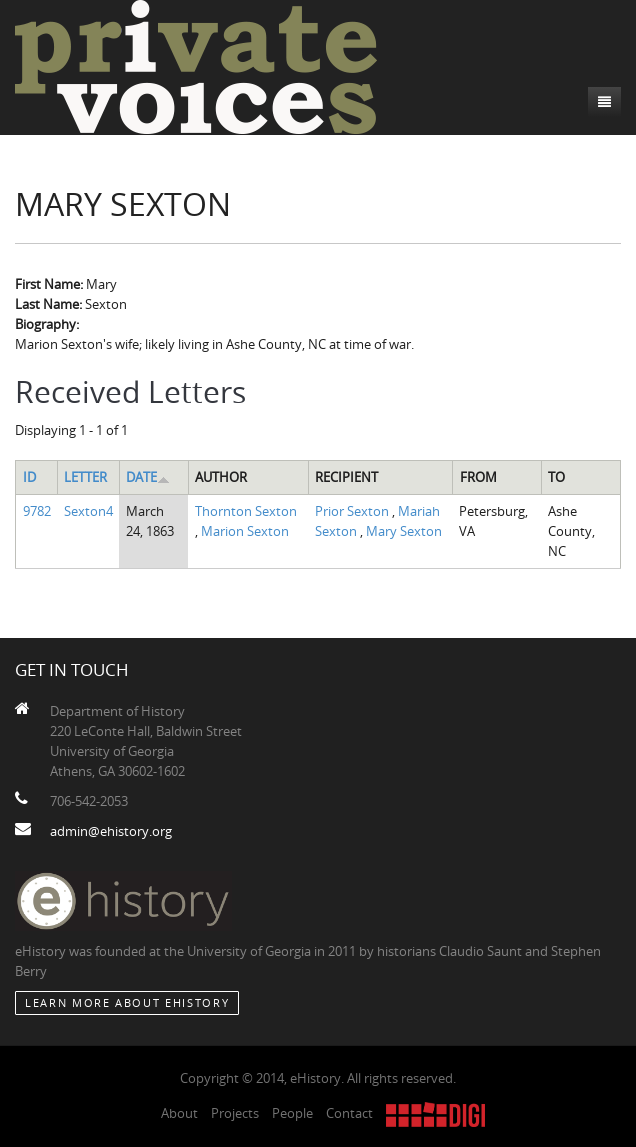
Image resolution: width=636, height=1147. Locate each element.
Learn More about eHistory (127, 1002)
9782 (37, 511)
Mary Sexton (404, 531)
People (292, 1113)
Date (148, 477)
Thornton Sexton (246, 511)
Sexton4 (88, 511)
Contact (349, 1113)
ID (29, 477)
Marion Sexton (245, 531)
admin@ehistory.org (111, 831)
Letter (85, 477)
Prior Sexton (353, 511)
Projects (235, 1113)
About (179, 1113)
